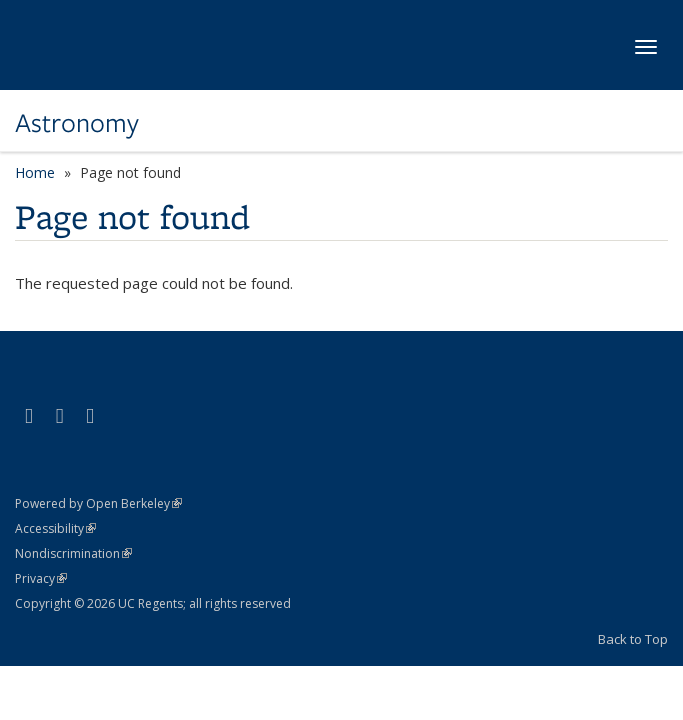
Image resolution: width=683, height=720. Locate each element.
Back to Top (633, 639)
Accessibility (55, 528)
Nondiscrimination (73, 553)
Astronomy (77, 123)
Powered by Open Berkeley (98, 503)
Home (35, 172)
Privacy (41, 578)
